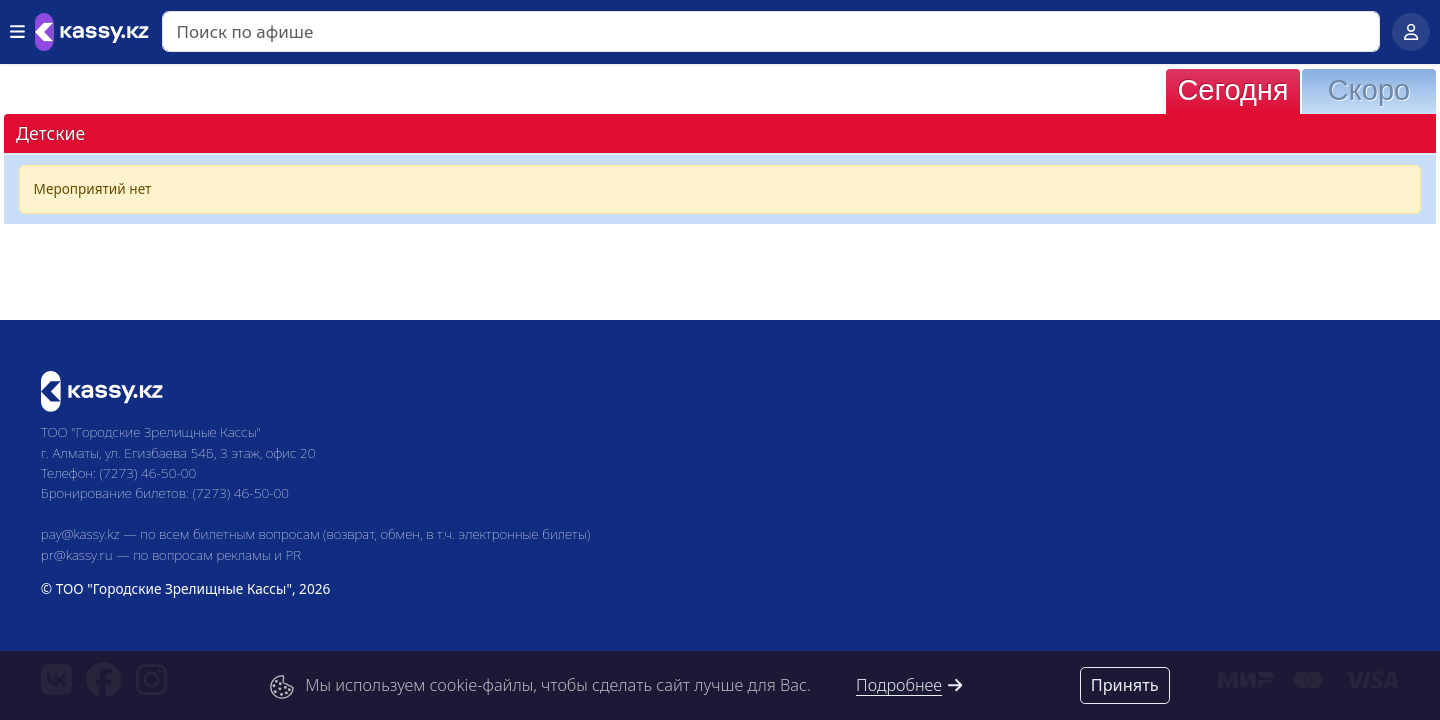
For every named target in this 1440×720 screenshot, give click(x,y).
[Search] (771, 31)
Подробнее (910, 685)
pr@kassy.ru (77, 554)
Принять (1125, 685)
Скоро (1369, 90)
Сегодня (1232, 90)
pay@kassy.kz (80, 533)
